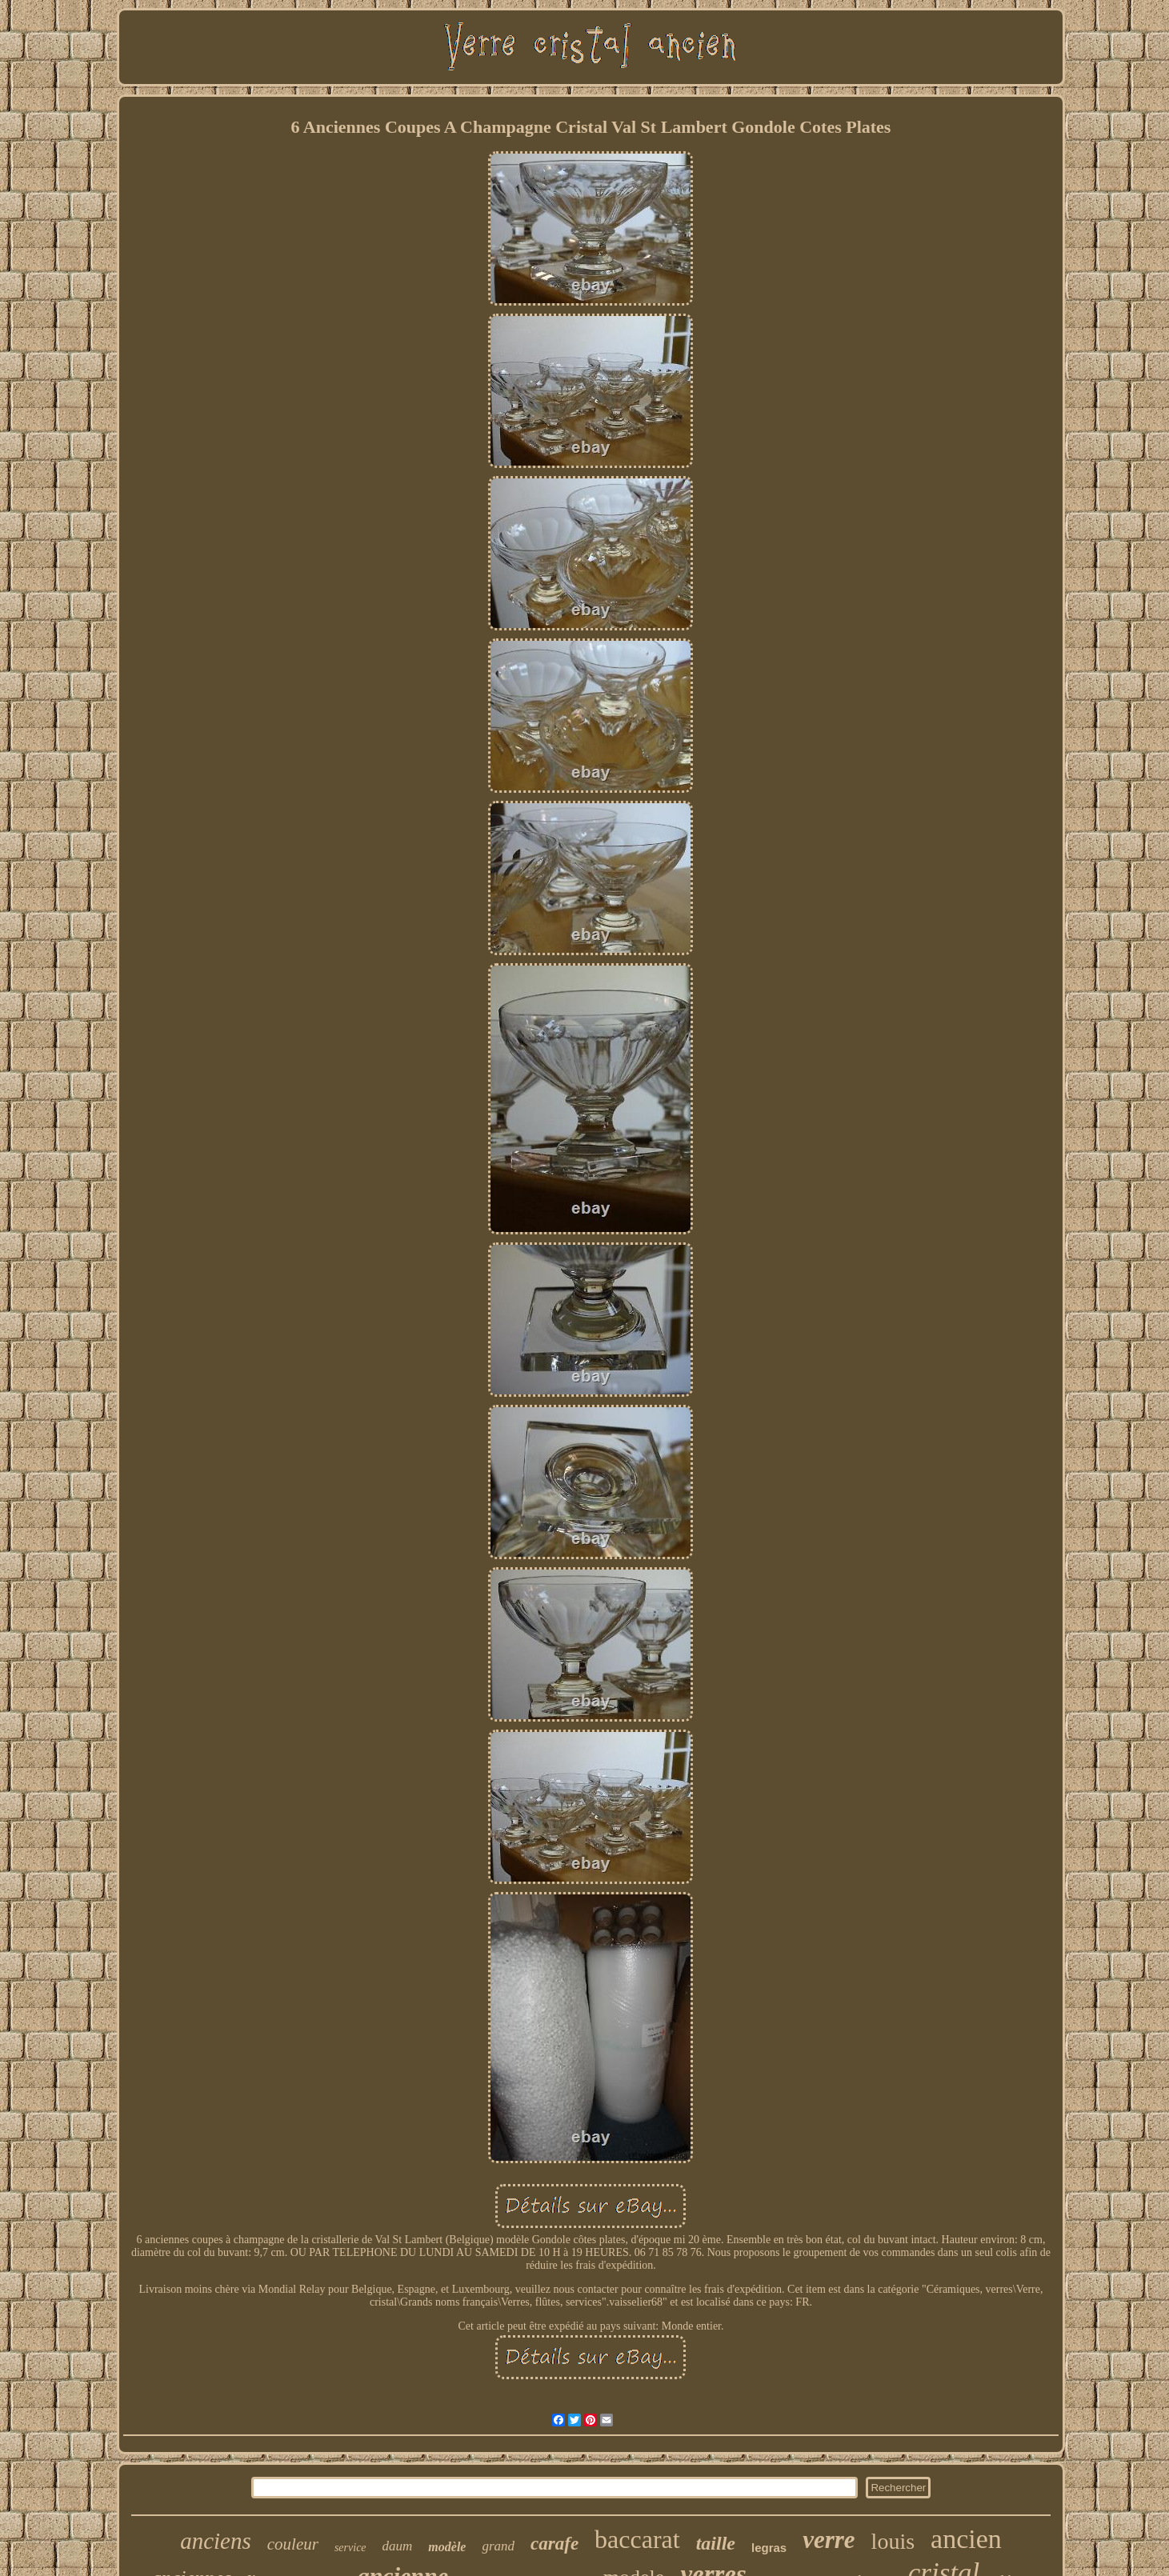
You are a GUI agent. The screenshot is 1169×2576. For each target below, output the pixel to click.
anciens (215, 2541)
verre (829, 2540)
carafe (554, 2544)
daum (397, 2546)
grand (498, 2546)
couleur (292, 2544)
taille (715, 2543)
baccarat (637, 2539)
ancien (966, 2539)
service (350, 2548)
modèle (447, 2547)
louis (893, 2541)
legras (769, 2547)
